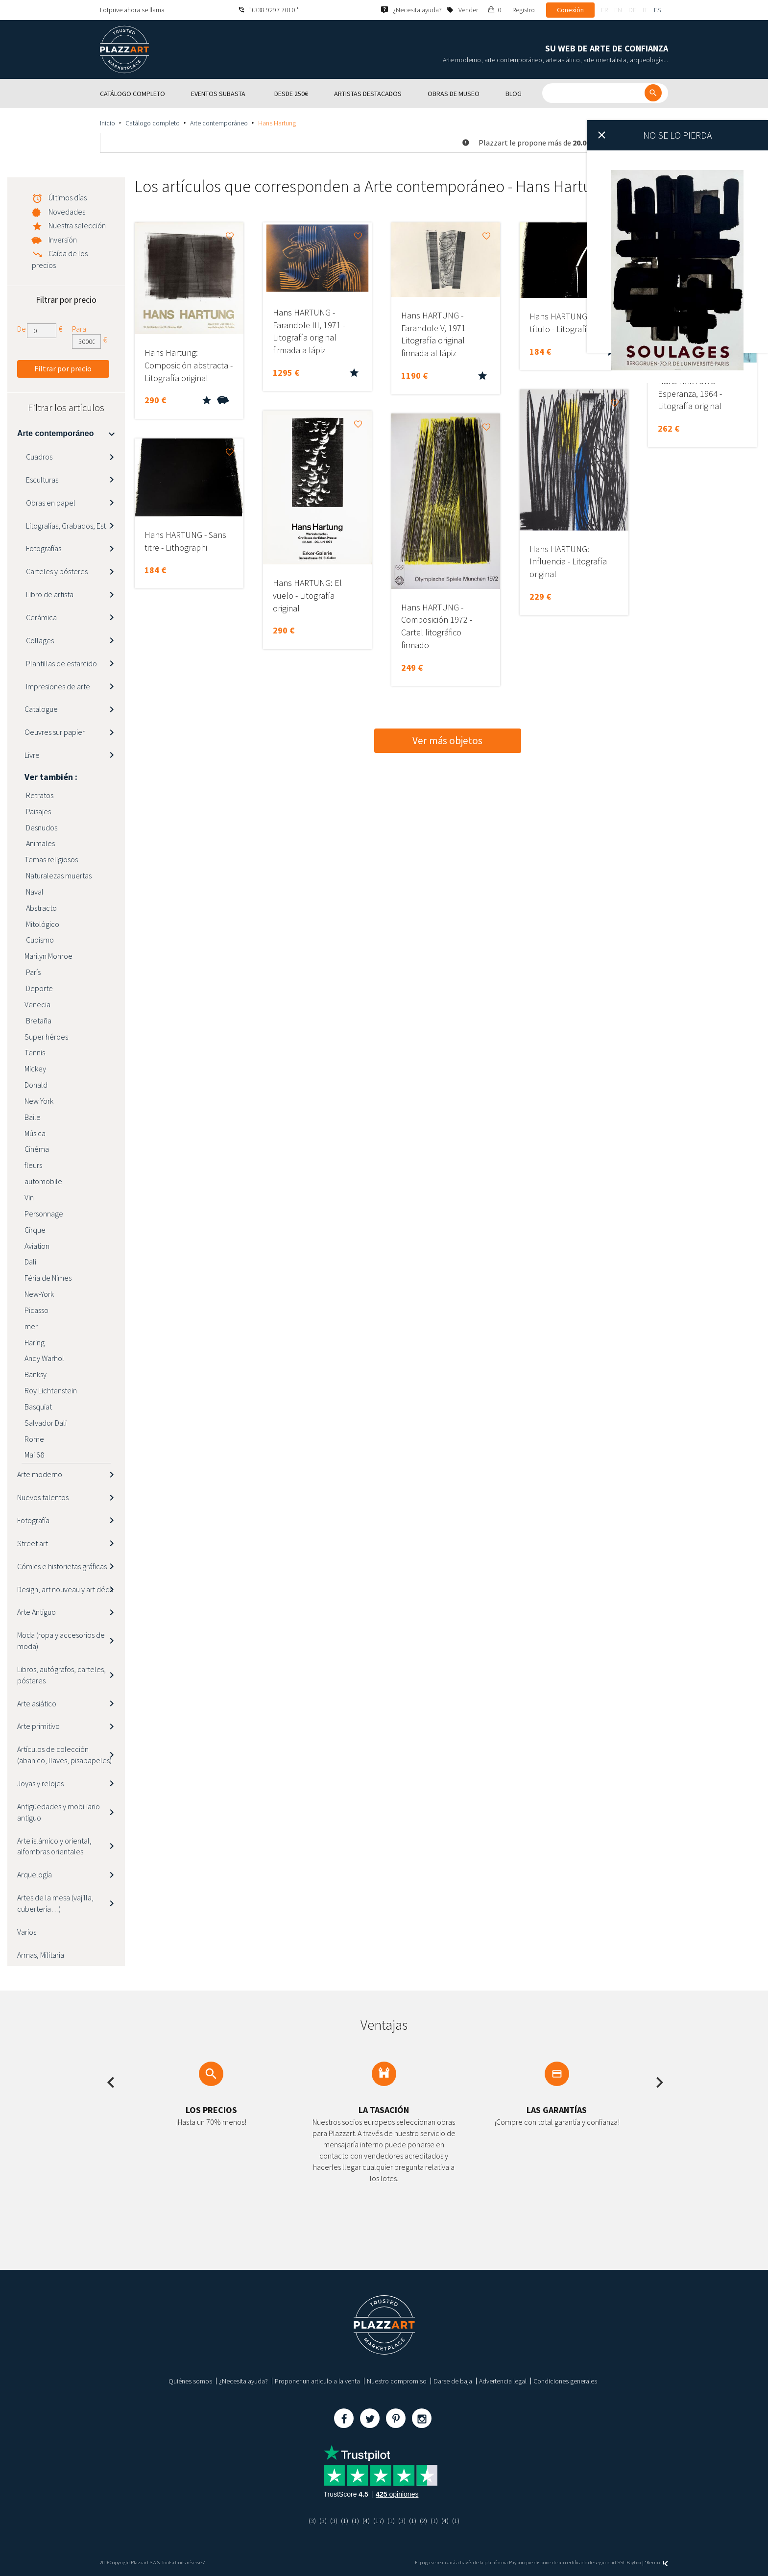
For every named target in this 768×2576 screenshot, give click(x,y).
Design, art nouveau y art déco (65, 1589)
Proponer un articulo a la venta (317, 2381)
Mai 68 (34, 1454)
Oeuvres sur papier (54, 732)
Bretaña (37, 1020)
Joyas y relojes (40, 1783)
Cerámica (40, 617)
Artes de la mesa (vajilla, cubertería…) (55, 1903)
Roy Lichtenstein (50, 1390)
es (657, 9)
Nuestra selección (77, 225)
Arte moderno (39, 1474)
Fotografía (33, 1520)
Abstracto (40, 908)
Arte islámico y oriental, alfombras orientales (54, 1846)
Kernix (657, 2562)
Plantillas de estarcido (60, 663)
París (32, 972)
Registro (523, 9)
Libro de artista (48, 594)
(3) (312, 2520)
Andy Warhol (44, 1358)
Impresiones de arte (57, 686)
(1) (344, 2520)
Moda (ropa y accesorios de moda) (61, 1640)
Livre (32, 755)
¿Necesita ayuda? (243, 2381)
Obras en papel (49, 503)
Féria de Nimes (48, 1278)
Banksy (35, 1374)
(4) (366, 2520)
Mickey (35, 1068)
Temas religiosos (51, 859)
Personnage (43, 1213)
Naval (34, 892)
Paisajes (37, 811)
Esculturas (41, 480)
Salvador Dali (45, 1423)
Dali (30, 1261)
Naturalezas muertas (58, 875)
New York (38, 1101)
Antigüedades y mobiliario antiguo (58, 1812)
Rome (34, 1439)
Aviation (36, 1246)
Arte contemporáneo (219, 123)
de (632, 9)
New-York (39, 1294)
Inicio (107, 123)
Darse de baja (452, 2381)
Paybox (633, 2562)
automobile (43, 1181)
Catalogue (41, 709)
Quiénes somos (190, 2381)
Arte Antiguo (36, 1612)
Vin (29, 1197)
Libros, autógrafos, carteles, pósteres (61, 1674)
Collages (39, 640)
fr (604, 9)
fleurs (33, 1165)
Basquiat (38, 1406)
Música (35, 1133)
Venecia (37, 1004)
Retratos (38, 795)
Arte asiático (36, 1703)
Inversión (62, 239)
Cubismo (39, 940)
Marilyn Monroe (48, 956)
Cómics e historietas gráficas (62, 1566)
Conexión (570, 9)
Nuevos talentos (43, 1497)
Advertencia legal (503, 2381)
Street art (32, 1543)
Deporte (38, 988)
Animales (39, 843)
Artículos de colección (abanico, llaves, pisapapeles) (64, 1754)
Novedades (66, 212)
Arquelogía (34, 1874)
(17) (378, 2520)
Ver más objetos (447, 740)
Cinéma (36, 1149)
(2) (423, 2520)
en (618, 9)
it (645, 9)
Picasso (36, 1310)
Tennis (34, 1052)
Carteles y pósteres (56, 571)
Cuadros (38, 457)
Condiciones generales (565, 2381)
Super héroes (46, 1037)
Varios (26, 1932)
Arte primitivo (38, 1726)
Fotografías (42, 548)
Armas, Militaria (40, 1955)
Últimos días (67, 197)
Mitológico (41, 924)
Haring (34, 1342)
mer (31, 1326)
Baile (32, 1117)
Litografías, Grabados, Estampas (74, 526)
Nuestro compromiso (397, 2381)
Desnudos (40, 827)
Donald (36, 1085)
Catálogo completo (152, 123)
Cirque (35, 1230)
